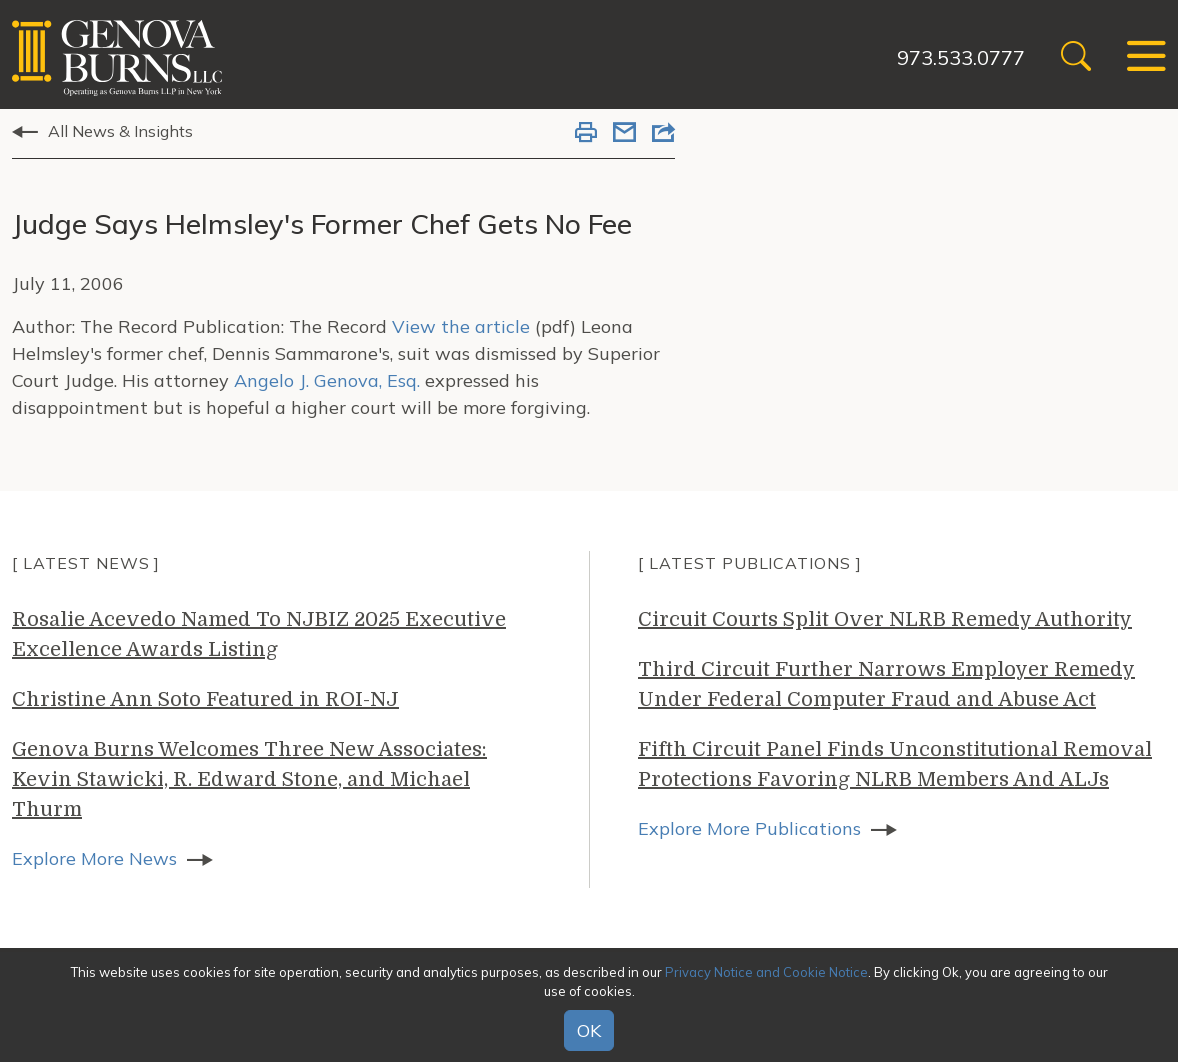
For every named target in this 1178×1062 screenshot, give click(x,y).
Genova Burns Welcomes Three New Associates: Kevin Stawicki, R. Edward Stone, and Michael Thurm (249, 779)
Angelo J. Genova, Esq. (327, 380)
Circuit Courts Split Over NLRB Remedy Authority (885, 619)
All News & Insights (120, 131)
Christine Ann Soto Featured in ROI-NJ (205, 699)
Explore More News (94, 858)
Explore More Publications (749, 828)
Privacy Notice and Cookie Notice (766, 972)
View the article (461, 326)
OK (589, 1030)
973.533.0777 (961, 57)
